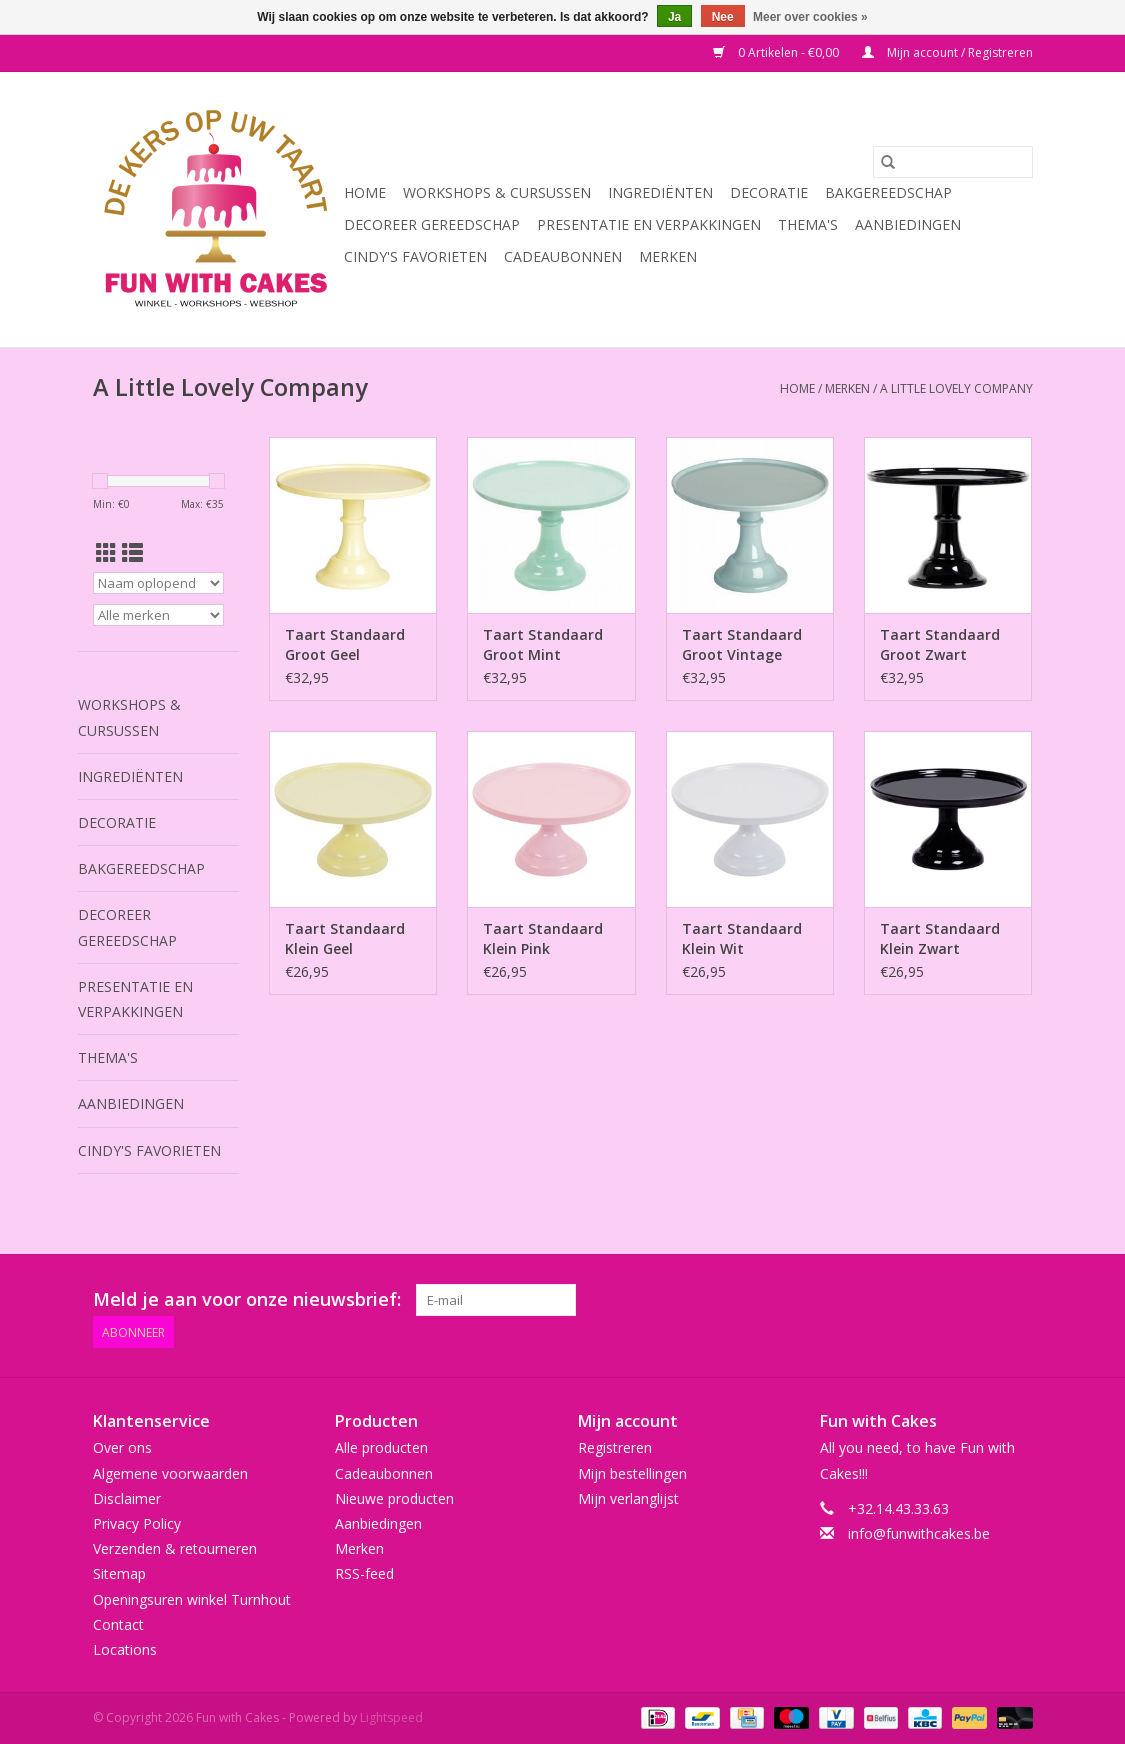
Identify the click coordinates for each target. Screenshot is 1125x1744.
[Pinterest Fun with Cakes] (908, 1300)
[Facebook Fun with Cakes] (800, 1300)
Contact (118, 1624)
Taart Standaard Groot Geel (345, 644)
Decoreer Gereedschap (432, 224)
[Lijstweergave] (132, 553)
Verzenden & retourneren (175, 1548)
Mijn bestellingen (632, 1473)
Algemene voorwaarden (170, 1473)
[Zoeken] (953, 162)
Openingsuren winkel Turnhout (192, 1599)
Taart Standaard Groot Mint (543, 644)
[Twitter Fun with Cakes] (836, 1300)
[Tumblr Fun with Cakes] (980, 1300)
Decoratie (769, 192)
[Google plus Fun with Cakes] (872, 1300)
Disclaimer (127, 1498)
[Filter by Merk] (159, 615)
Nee (723, 17)
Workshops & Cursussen (497, 192)
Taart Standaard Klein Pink (543, 938)
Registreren (615, 1447)
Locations (125, 1649)
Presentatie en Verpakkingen (649, 224)
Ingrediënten (660, 192)
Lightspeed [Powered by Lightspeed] (391, 1717)
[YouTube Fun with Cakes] (944, 1300)
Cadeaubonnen (563, 256)
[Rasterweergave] (106, 553)
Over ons (122, 1447)
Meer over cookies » (810, 17)
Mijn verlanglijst (628, 1498)
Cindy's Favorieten (415, 256)
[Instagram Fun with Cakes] (1016, 1300)
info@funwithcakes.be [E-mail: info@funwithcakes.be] (919, 1533)
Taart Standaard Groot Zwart (940, 644)
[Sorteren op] (159, 583)
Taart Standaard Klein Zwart (940, 938)
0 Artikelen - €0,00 (777, 52)
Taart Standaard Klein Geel (345, 938)
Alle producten (381, 1447)
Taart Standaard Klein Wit (742, 938)
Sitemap (119, 1573)
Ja (674, 17)
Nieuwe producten (394, 1498)
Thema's (808, 224)
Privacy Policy (137, 1523)
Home (365, 192)
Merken (668, 256)
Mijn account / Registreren (947, 52)
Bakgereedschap (888, 192)
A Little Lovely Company (956, 388)
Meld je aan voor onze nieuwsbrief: (247, 1299)
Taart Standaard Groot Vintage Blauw (742, 645)
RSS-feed (364, 1573)
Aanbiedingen (908, 224)
